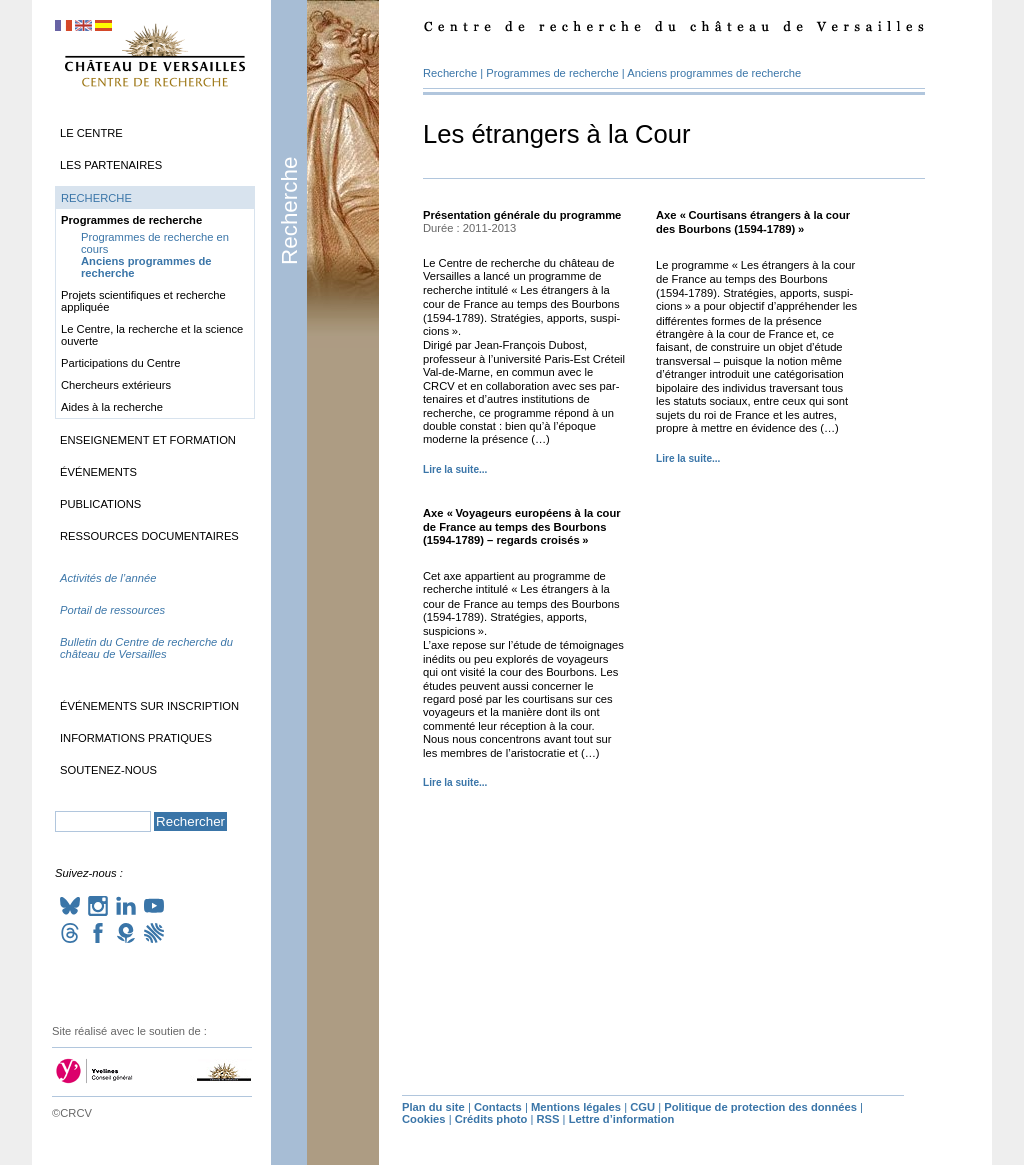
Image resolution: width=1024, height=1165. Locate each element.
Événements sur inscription (149, 706)
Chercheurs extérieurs (116, 385)
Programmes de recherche (552, 73)
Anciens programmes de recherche (714, 73)
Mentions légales (576, 1107)
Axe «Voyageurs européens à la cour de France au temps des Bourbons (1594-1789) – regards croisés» (522, 527)
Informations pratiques (136, 738)
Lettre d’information (622, 1119)
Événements (98, 472)
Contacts (498, 1107)
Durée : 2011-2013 (469, 228)
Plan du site (433, 1107)
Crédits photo (491, 1119)
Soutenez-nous (108, 770)
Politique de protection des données (760, 1107)
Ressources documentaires (149, 536)
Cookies (424, 1119)
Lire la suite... (455, 469)
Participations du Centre (120, 363)
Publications (100, 504)
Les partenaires (111, 165)
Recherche (289, 211)
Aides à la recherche (112, 407)
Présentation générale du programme (522, 215)
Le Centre (91, 133)
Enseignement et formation (148, 440)
